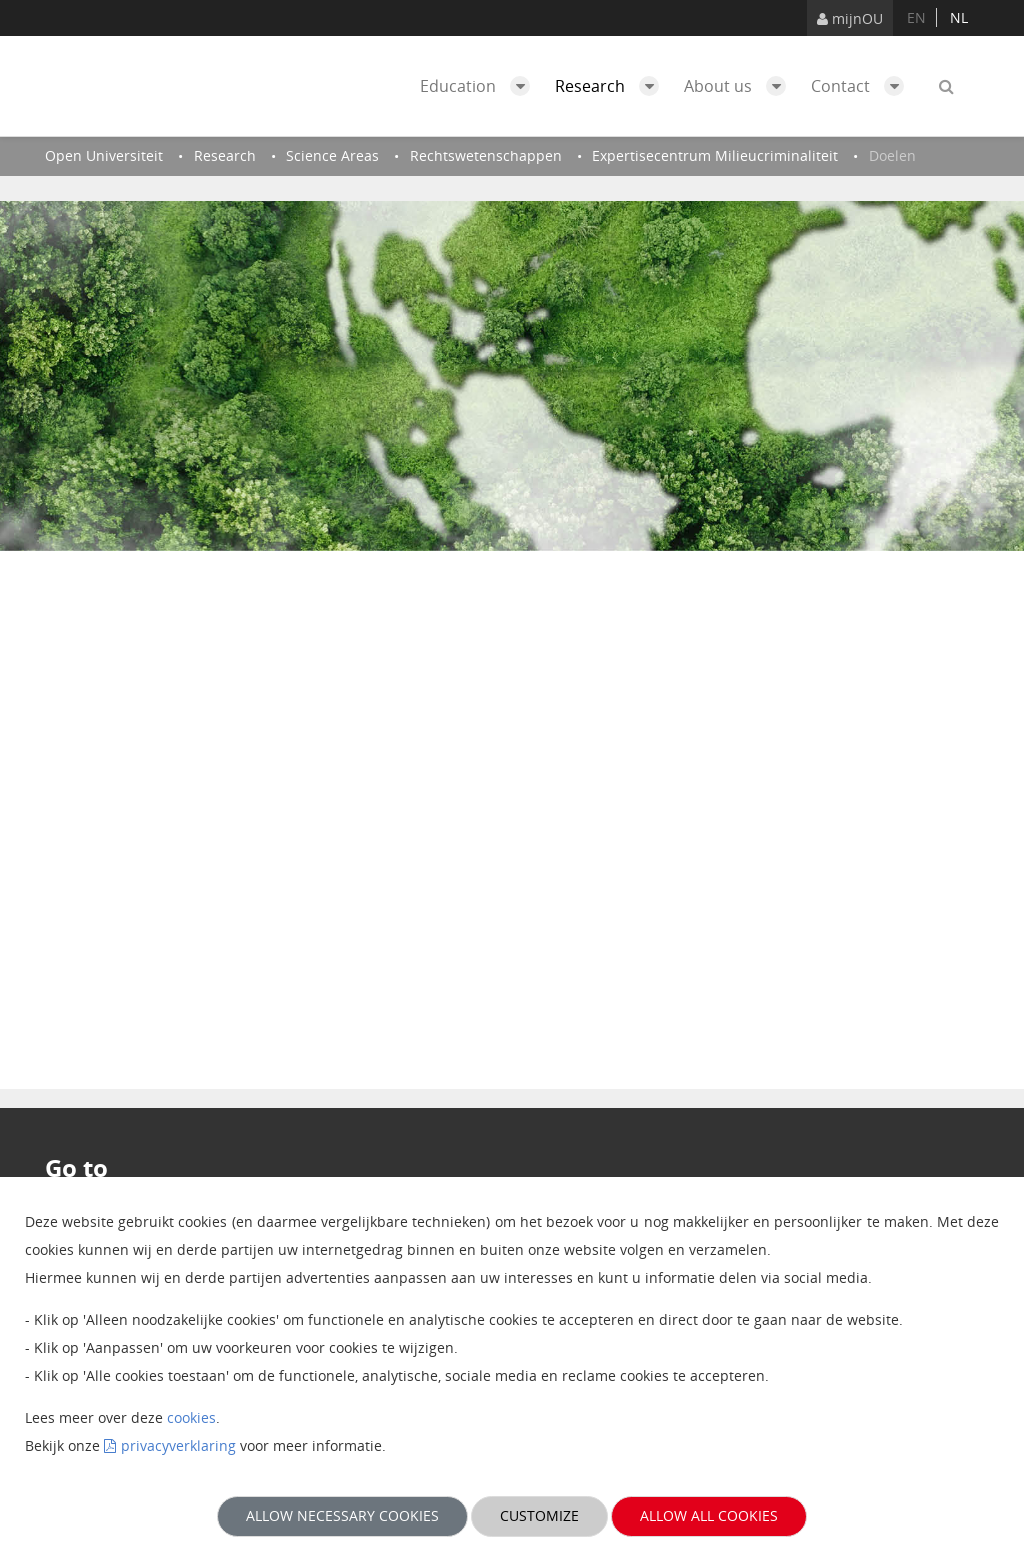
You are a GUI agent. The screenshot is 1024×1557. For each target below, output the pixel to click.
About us (740, 86)
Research (612, 86)
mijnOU (850, 18)
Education (480, 86)
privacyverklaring (178, 1445)
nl (959, 17)
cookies (191, 1417)
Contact (862, 86)
